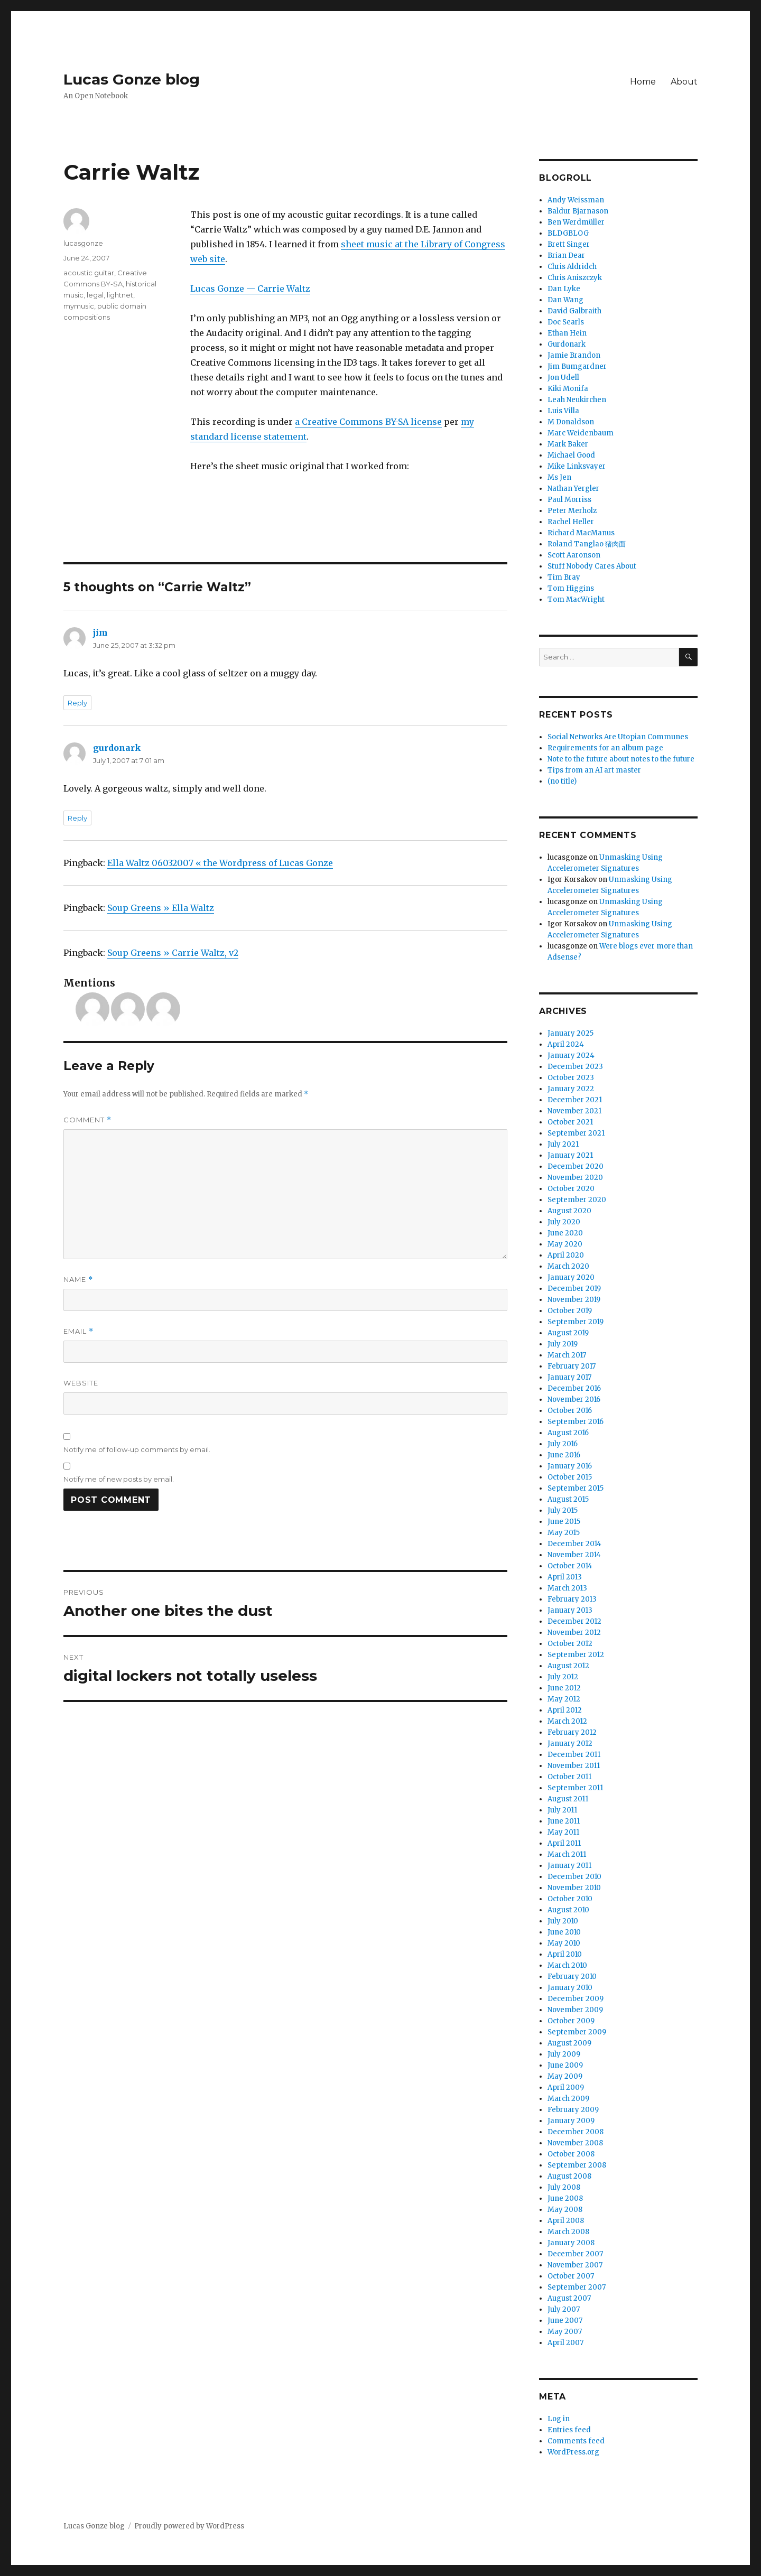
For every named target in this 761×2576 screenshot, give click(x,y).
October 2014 (569, 1565)
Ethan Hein (567, 333)
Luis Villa (563, 410)
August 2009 (569, 2043)
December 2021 (574, 1099)
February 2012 (572, 1732)
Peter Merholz (572, 510)
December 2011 (573, 1754)
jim (100, 632)
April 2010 (564, 1954)
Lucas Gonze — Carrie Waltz (250, 288)
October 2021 (570, 1122)
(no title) (562, 781)
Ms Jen (559, 477)
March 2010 (567, 1965)
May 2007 (564, 2331)
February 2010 (572, 1976)
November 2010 (574, 1887)
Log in (558, 2418)
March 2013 (567, 1588)
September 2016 (575, 1421)
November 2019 (573, 1299)
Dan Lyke (563, 288)
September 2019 (575, 1321)
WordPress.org (573, 2452)
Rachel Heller (570, 521)
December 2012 (574, 1621)
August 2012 (568, 1665)
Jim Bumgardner (577, 366)
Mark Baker (567, 444)
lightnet (120, 295)
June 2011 (563, 1821)
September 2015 (575, 1488)
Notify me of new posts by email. (118, 1479)
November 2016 (573, 1399)
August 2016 (568, 1432)
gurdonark (117, 747)
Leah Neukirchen (576, 399)
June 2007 (564, 2320)
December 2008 (575, 2131)
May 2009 (564, 2076)
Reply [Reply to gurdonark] (77, 818)
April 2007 (565, 2342)
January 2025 (570, 1033)
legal (95, 295)
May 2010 (563, 1943)
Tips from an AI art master (594, 770)
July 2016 (562, 1443)
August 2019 (568, 1332)
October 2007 (570, 2276)
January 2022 (570, 1088)
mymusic (78, 306)
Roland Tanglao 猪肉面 (586, 544)
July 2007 (563, 2309)
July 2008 (563, 2187)
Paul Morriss (569, 499)
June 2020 (565, 1233)
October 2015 (569, 1477)
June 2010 (564, 1932)
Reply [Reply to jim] (77, 703)
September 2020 (576, 1199)
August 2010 (568, 1909)
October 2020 (571, 1188)
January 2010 (569, 1987)
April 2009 (565, 2087)
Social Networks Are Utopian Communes (617, 736)
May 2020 (564, 1244)
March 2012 (567, 1721)
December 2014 (574, 1543)
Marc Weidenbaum (580, 433)
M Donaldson (570, 421)
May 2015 (563, 1532)
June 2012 (564, 1688)
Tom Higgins (570, 588)
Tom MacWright (576, 599)
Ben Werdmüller (576, 222)
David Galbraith (574, 310)
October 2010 (569, 1898)
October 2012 (569, 1643)
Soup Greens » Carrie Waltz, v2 (172, 952)
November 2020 (575, 1177)
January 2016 (569, 1466)
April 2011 (564, 1843)
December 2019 (574, 1288)
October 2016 (569, 1410)
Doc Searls (565, 322)
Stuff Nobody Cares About (591, 566)
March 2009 (568, 2098)
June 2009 (565, 2065)
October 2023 (570, 1077)
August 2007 (569, 2298)
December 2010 (574, 1876)
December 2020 (575, 1166)
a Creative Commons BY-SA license (368, 421)
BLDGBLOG (568, 233)
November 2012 (574, 1632)
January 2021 (570, 1155)
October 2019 (569, 1310)
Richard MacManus (581, 532)
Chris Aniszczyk (574, 277)
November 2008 (575, 2142)
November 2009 (575, 2009)
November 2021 (574, 1110)
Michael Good (571, 455)
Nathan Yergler (573, 488)
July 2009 (563, 2054)
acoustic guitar (88, 272)
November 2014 (574, 1554)
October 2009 (571, 2020)
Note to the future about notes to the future (620, 759)
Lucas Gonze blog (131, 79)
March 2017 (566, 1355)
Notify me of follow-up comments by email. (136, 1449)
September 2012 (575, 1654)
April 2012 (564, 1710)
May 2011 (563, 1832)
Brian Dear (566, 255)
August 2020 (569, 1210)
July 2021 (563, 1144)
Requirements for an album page (605, 747)
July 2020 (563, 1221)
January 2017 (569, 1377)
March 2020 (568, 1266)
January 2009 (571, 2120)
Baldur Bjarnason (577, 211)
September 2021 (576, 1133)
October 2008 (571, 2154)
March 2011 (566, 1854)
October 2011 (569, 1776)
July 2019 (562, 1344)
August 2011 (567, 1798)
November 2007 (574, 2265)
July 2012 (562, 1676)
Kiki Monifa (567, 388)
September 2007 (576, 2287)
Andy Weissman (575, 200)
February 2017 (571, 1366)
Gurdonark (566, 344)
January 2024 (571, 1055)
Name (78, 1279)
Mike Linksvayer (576, 466)
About (684, 82)
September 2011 (575, 1787)
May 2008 (564, 2209)
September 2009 (576, 2032)
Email (78, 1331)
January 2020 (571, 1277)
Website (80, 1383)
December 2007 (575, 2253)
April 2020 (565, 1255)
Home (643, 82)
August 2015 (568, 1499)
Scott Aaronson (573, 555)
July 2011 (562, 1810)
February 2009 (573, 2109)
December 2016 (574, 1388)
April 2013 (564, 1577)
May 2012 (563, 1699)
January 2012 (569, 1743)
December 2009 (575, 1998)
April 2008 (565, 2220)
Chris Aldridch (572, 266)
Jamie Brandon (573, 355)
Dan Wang (565, 299)
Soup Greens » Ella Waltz (160, 908)
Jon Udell (563, 377)
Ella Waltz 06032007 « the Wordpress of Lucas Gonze (220, 863)
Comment (87, 1119)
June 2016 (563, 1454)
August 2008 (569, 2176)
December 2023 (575, 1066)
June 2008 (565, 2198)
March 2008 (568, 2231)
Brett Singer (568, 244)
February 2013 (572, 1599)
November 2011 (573, 1765)
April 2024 (565, 1044)
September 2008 (576, 2165)
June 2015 (563, 1521)
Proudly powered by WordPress (189, 2526)
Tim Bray (563, 577)
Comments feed (576, 2440)
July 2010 (562, 1921)
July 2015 (562, 1510)
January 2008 (571, 2242)
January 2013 (569, 1610)
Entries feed (569, 2429)
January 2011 (569, 1865)
